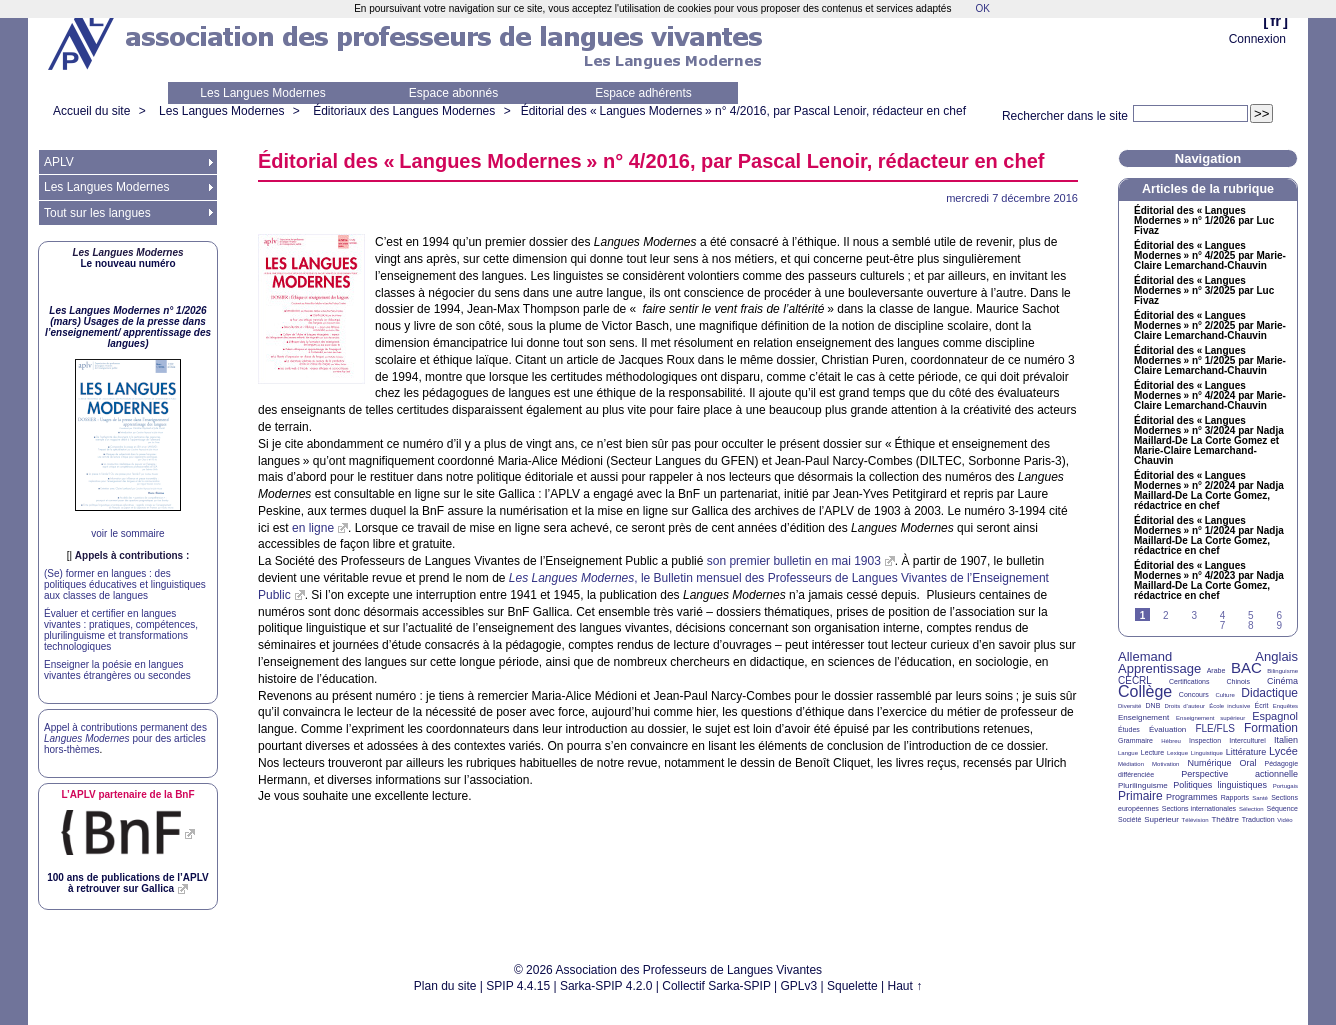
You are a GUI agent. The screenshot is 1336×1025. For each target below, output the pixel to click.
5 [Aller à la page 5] (1251, 615)
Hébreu (1171, 741)
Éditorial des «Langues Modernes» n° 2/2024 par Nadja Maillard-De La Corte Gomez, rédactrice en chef (1209, 491)
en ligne (313, 528)
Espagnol (1275, 716)
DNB (1153, 705)
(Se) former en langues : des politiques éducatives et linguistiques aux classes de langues (125, 584)
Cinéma (1282, 681)
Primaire (1140, 796)
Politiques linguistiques (1220, 785)
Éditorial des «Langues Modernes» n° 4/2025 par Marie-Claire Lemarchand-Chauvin (1210, 256)
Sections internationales (1199, 808)
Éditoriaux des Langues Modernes (404, 111)
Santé (1260, 798)
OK (982, 8)
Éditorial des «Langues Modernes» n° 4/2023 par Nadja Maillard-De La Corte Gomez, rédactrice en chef (1209, 581)
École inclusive (1229, 706)
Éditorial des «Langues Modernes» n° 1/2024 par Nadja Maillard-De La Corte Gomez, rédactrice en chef (1209, 536)
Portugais (1285, 786)
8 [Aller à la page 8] (1251, 625)
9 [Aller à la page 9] (1279, 625)
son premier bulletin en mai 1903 (794, 561)
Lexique (1177, 753)
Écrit (1261, 705)
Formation (1271, 728)
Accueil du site (91, 111)
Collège (1145, 691)
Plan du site (445, 986)
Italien (1286, 740)
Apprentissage (1159, 668)
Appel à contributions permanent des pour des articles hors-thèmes (125, 738)
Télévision (1195, 820)
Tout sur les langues (97, 213)
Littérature (1246, 752)
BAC (1246, 667)
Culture (1224, 695)
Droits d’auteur (1185, 706)
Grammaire (1135, 740)
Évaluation (1167, 729)
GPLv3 (799, 986)
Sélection (1251, 809)
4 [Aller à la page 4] (1223, 615)
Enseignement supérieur (1210, 718)
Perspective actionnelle (1239, 774)
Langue (1128, 753)
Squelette (852, 986)
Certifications (1189, 681)
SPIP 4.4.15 (518, 986)
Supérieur (1161, 819)
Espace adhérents (643, 93)
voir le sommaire (127, 533)
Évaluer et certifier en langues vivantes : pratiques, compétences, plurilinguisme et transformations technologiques (121, 630)
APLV (59, 162)
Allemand (1145, 656)
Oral (1248, 763)
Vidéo (1284, 820)
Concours (1194, 694)
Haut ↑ (905, 986)
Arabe (1216, 670)
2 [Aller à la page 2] (1166, 615)
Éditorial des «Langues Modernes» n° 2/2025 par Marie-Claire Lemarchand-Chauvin (1210, 326)
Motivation (1165, 764)
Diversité (1129, 706)
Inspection (1205, 740)
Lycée (1283, 751)
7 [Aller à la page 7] (1223, 625)
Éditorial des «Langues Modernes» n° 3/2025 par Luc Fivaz (1204, 291)
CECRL (1135, 680)
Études (1129, 729)
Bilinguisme (1282, 671)
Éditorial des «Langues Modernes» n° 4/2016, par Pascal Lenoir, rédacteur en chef (743, 111)
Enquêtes (1285, 706)
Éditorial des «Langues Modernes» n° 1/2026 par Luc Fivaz (1204, 221)
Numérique (1209, 763)
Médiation (1131, 764)
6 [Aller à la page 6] (1279, 615)
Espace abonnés (453, 93)
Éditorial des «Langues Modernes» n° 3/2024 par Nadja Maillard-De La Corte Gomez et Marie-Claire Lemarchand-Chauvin (1209, 441)
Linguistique (1207, 753)
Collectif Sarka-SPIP (716, 986)
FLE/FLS (1214, 728)
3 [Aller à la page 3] (1194, 615)
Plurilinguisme (1143, 785)
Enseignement (1143, 717)
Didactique (1269, 693)
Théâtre (1225, 819)
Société (1129, 819)
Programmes (1192, 797)
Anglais (1276, 656)
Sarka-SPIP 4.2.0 (606, 986)
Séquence (1282, 808)
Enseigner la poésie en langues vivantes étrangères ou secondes (117, 670)
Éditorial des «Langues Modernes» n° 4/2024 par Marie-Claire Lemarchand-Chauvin (1210, 396)
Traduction (1258, 819)
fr (1275, 20)
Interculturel (1247, 740)
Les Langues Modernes (262, 93)
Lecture (1152, 752)
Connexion (1257, 39)
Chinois (1238, 681)
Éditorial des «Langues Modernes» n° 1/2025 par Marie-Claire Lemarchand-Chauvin (1210, 361)
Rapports (1235, 797)
